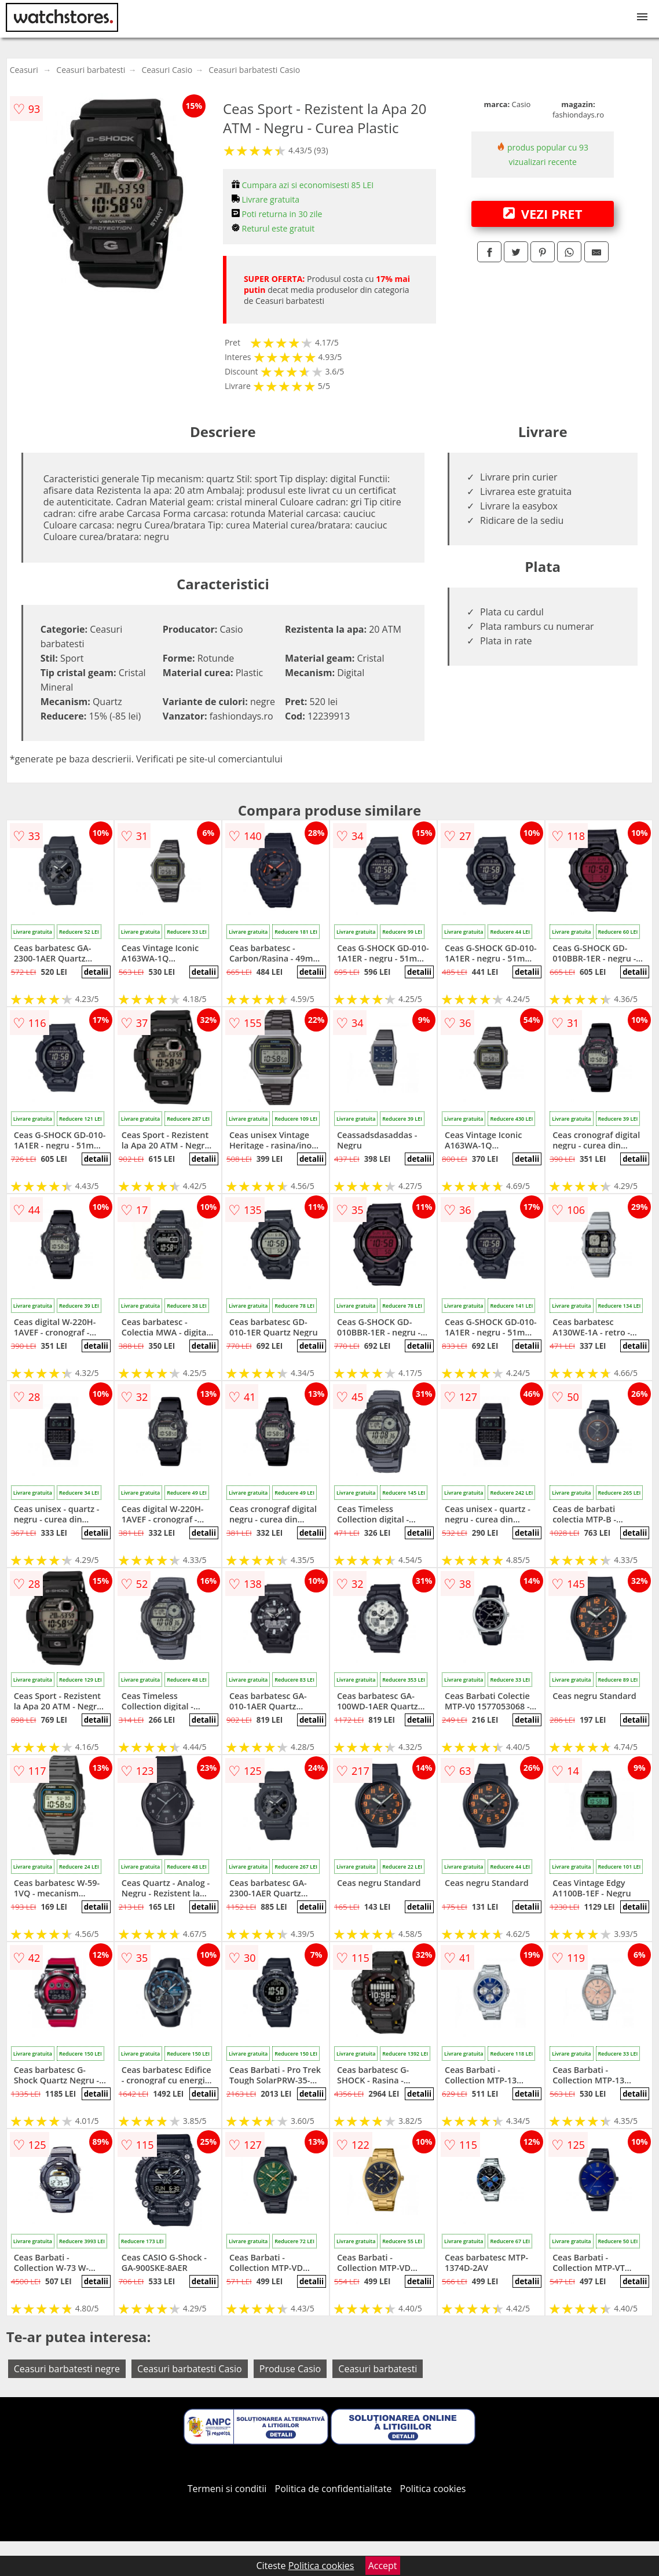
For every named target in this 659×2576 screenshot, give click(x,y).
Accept (382, 2565)
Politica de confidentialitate (333, 2488)
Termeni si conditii (227, 2488)
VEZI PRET (542, 213)
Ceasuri (24, 69)
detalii (96, 972)
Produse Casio (290, 2368)
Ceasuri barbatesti (90, 69)
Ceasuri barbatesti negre (67, 2368)
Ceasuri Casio (166, 69)
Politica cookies (433, 2488)
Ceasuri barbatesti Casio (254, 69)
